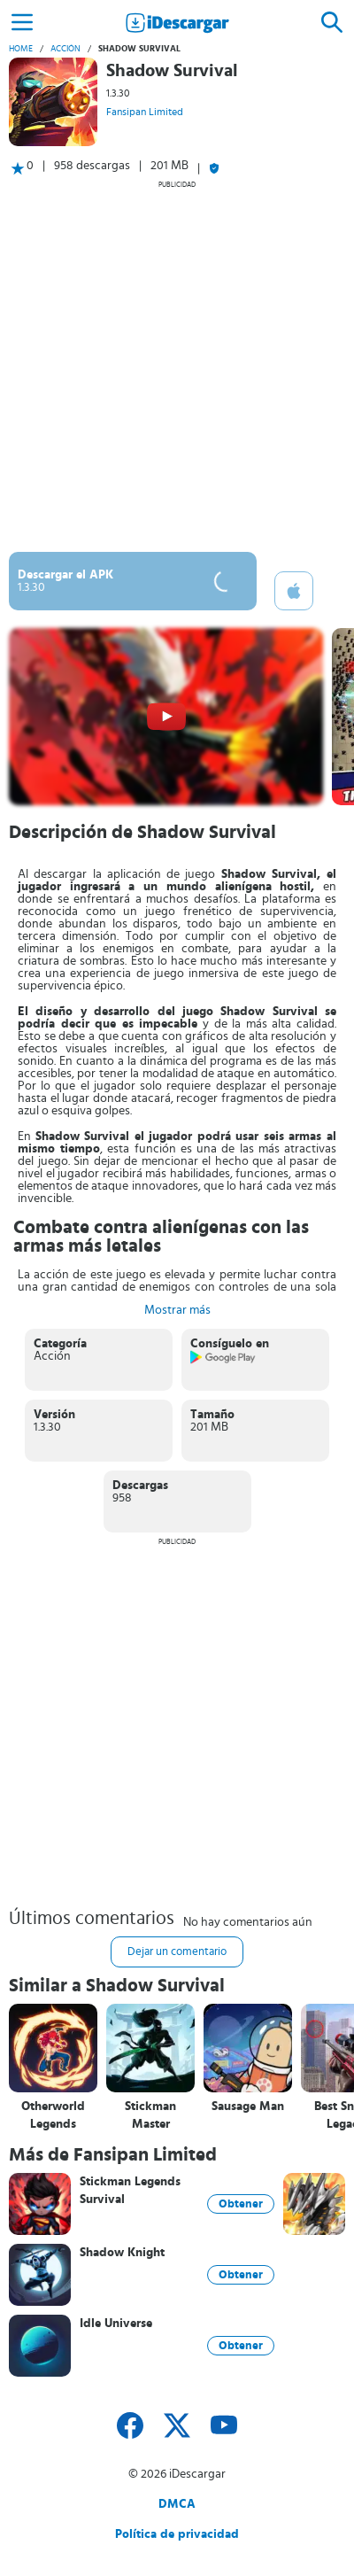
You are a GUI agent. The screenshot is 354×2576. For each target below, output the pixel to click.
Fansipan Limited (144, 111)
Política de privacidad (177, 2534)
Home (21, 48)
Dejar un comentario (177, 1952)
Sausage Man (248, 2106)
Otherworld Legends (53, 2115)
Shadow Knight (122, 2252)
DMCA (177, 2504)
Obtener (241, 2204)
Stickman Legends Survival (130, 2191)
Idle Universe (116, 2323)
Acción (65, 48)
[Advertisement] (177, 366)
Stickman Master (150, 2115)
